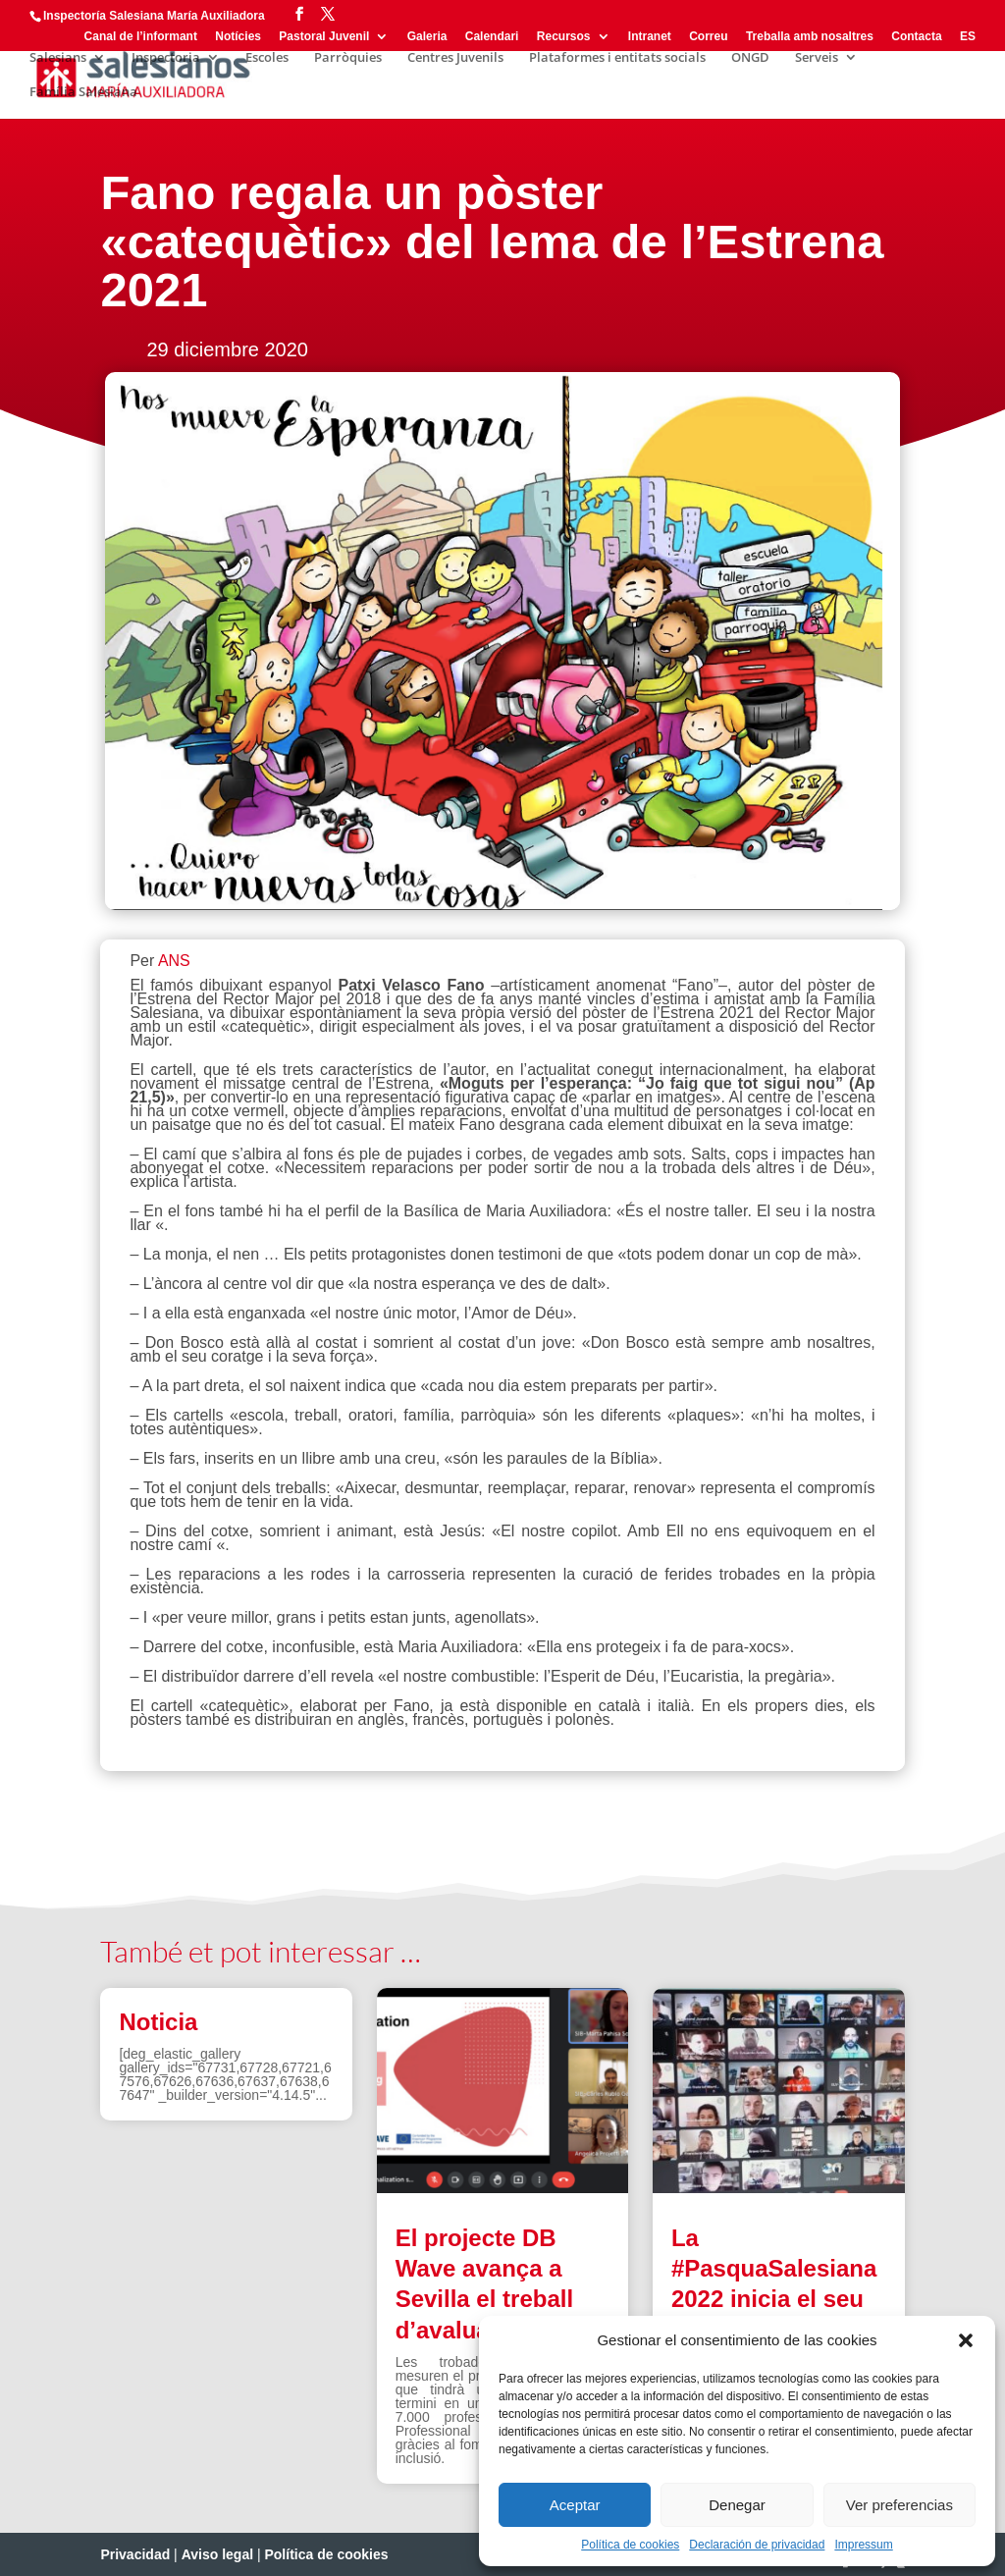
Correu (708, 36)
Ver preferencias (899, 2504)
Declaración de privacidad (756, 2544)
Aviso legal (217, 2554)
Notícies (238, 36)
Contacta (916, 36)
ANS (174, 960)
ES (968, 36)
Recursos (564, 36)
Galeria (427, 36)
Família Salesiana (83, 92)
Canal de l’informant (140, 36)
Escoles (267, 58)
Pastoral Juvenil (324, 36)
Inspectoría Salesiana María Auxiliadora (154, 16)
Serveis (816, 58)
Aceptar (575, 2504)
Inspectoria (166, 58)
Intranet (649, 36)
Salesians (57, 58)
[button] (966, 2340)
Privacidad (135, 2554)
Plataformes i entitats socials (617, 58)
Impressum (863, 2544)
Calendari (492, 36)
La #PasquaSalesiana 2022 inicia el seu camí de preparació (773, 2299)
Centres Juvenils (455, 58)
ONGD (750, 58)
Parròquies (348, 58)
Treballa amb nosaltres (809, 36)
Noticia (158, 2022)
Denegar (737, 2504)
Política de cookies (630, 2544)
